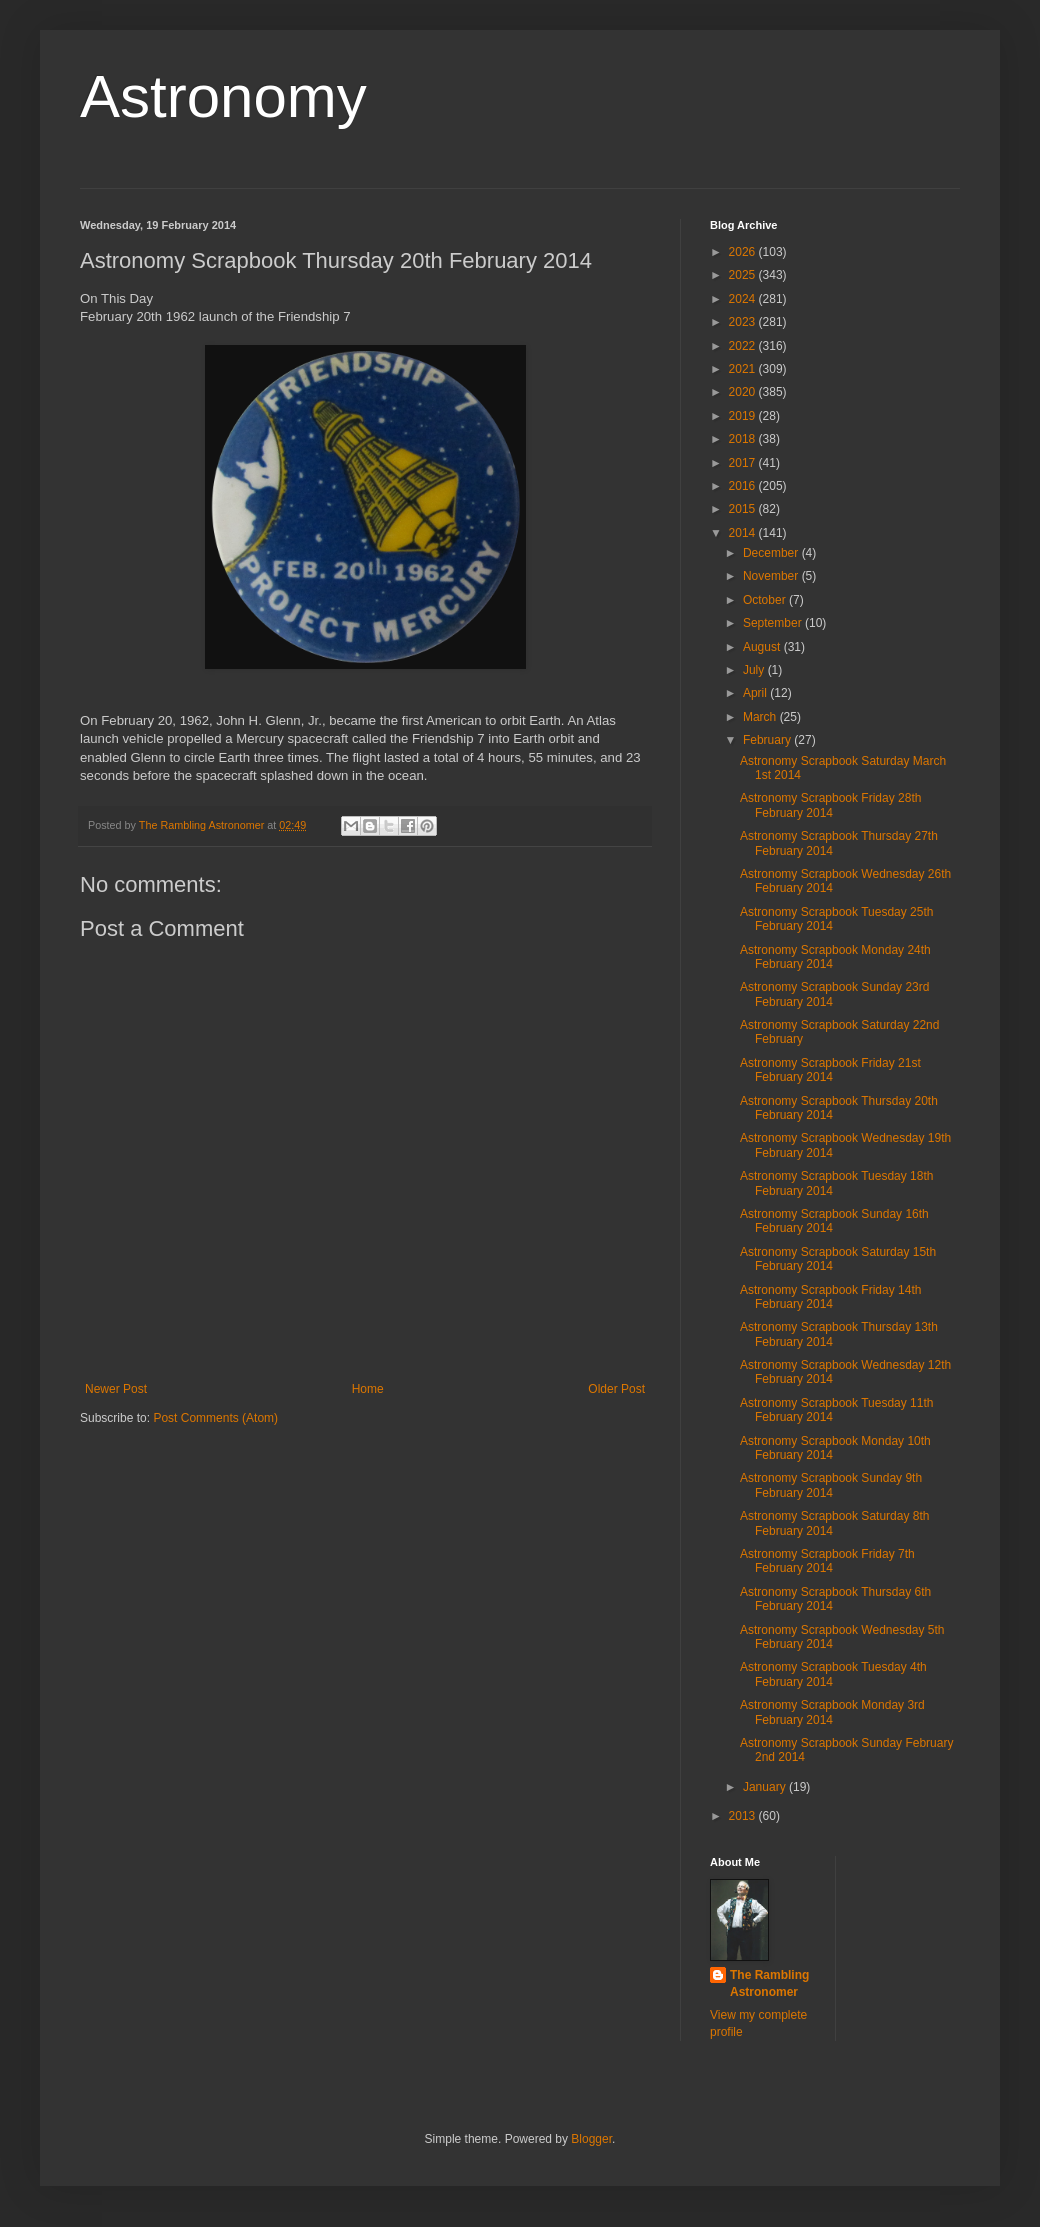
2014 (744, 533)
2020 (744, 392)
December (772, 553)
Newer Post (116, 1389)
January (766, 1787)
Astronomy (223, 96)
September (774, 623)
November (772, 576)
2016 (744, 486)
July (755, 670)
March (761, 717)
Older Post (616, 1389)
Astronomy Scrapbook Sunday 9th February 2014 (831, 1485)
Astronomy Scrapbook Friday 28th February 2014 (830, 805)
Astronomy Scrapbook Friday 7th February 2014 (827, 1561)
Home (368, 1389)
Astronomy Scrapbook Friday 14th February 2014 (830, 1297)
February (768, 740)
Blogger (591, 2139)
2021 (744, 369)
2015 (744, 509)
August (763, 647)
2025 (744, 275)
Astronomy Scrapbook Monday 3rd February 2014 (832, 1712)
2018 (744, 439)
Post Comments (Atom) (215, 1418)
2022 (744, 346)
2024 (744, 299)
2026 (744, 252)
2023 (744, 322)
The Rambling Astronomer (769, 1983)
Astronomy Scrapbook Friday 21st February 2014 (830, 1070)
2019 (744, 416)
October (766, 600)
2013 (744, 1816)
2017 (744, 463)
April (756, 693)
